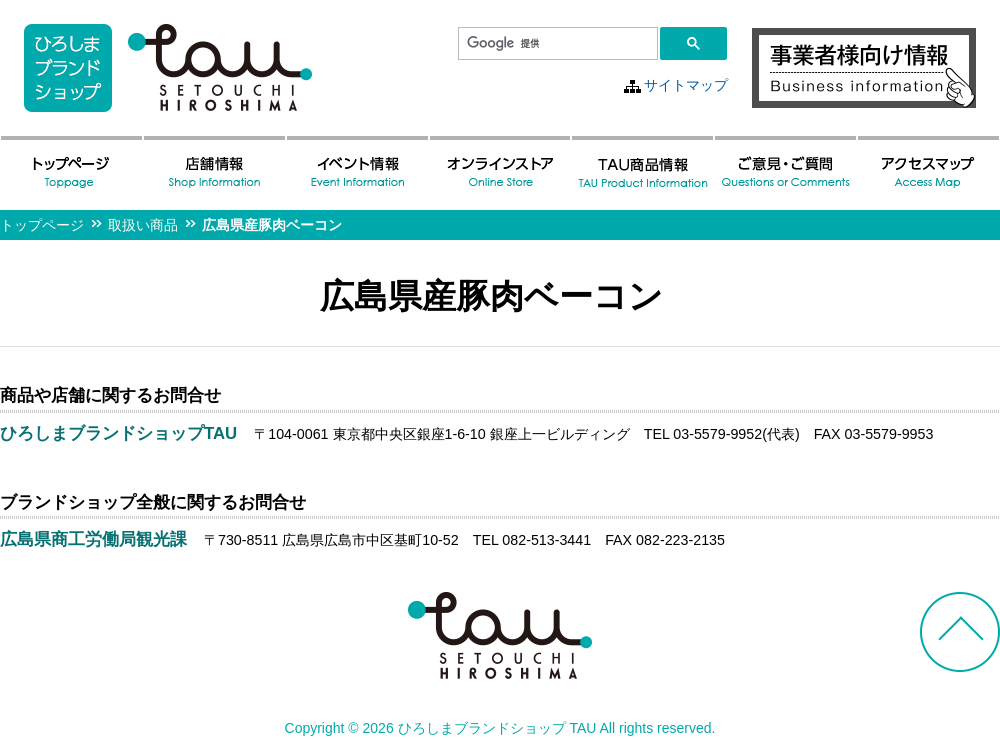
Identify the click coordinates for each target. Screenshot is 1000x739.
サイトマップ (686, 85)
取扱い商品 (143, 225)
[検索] (556, 44)
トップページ (42, 225)
